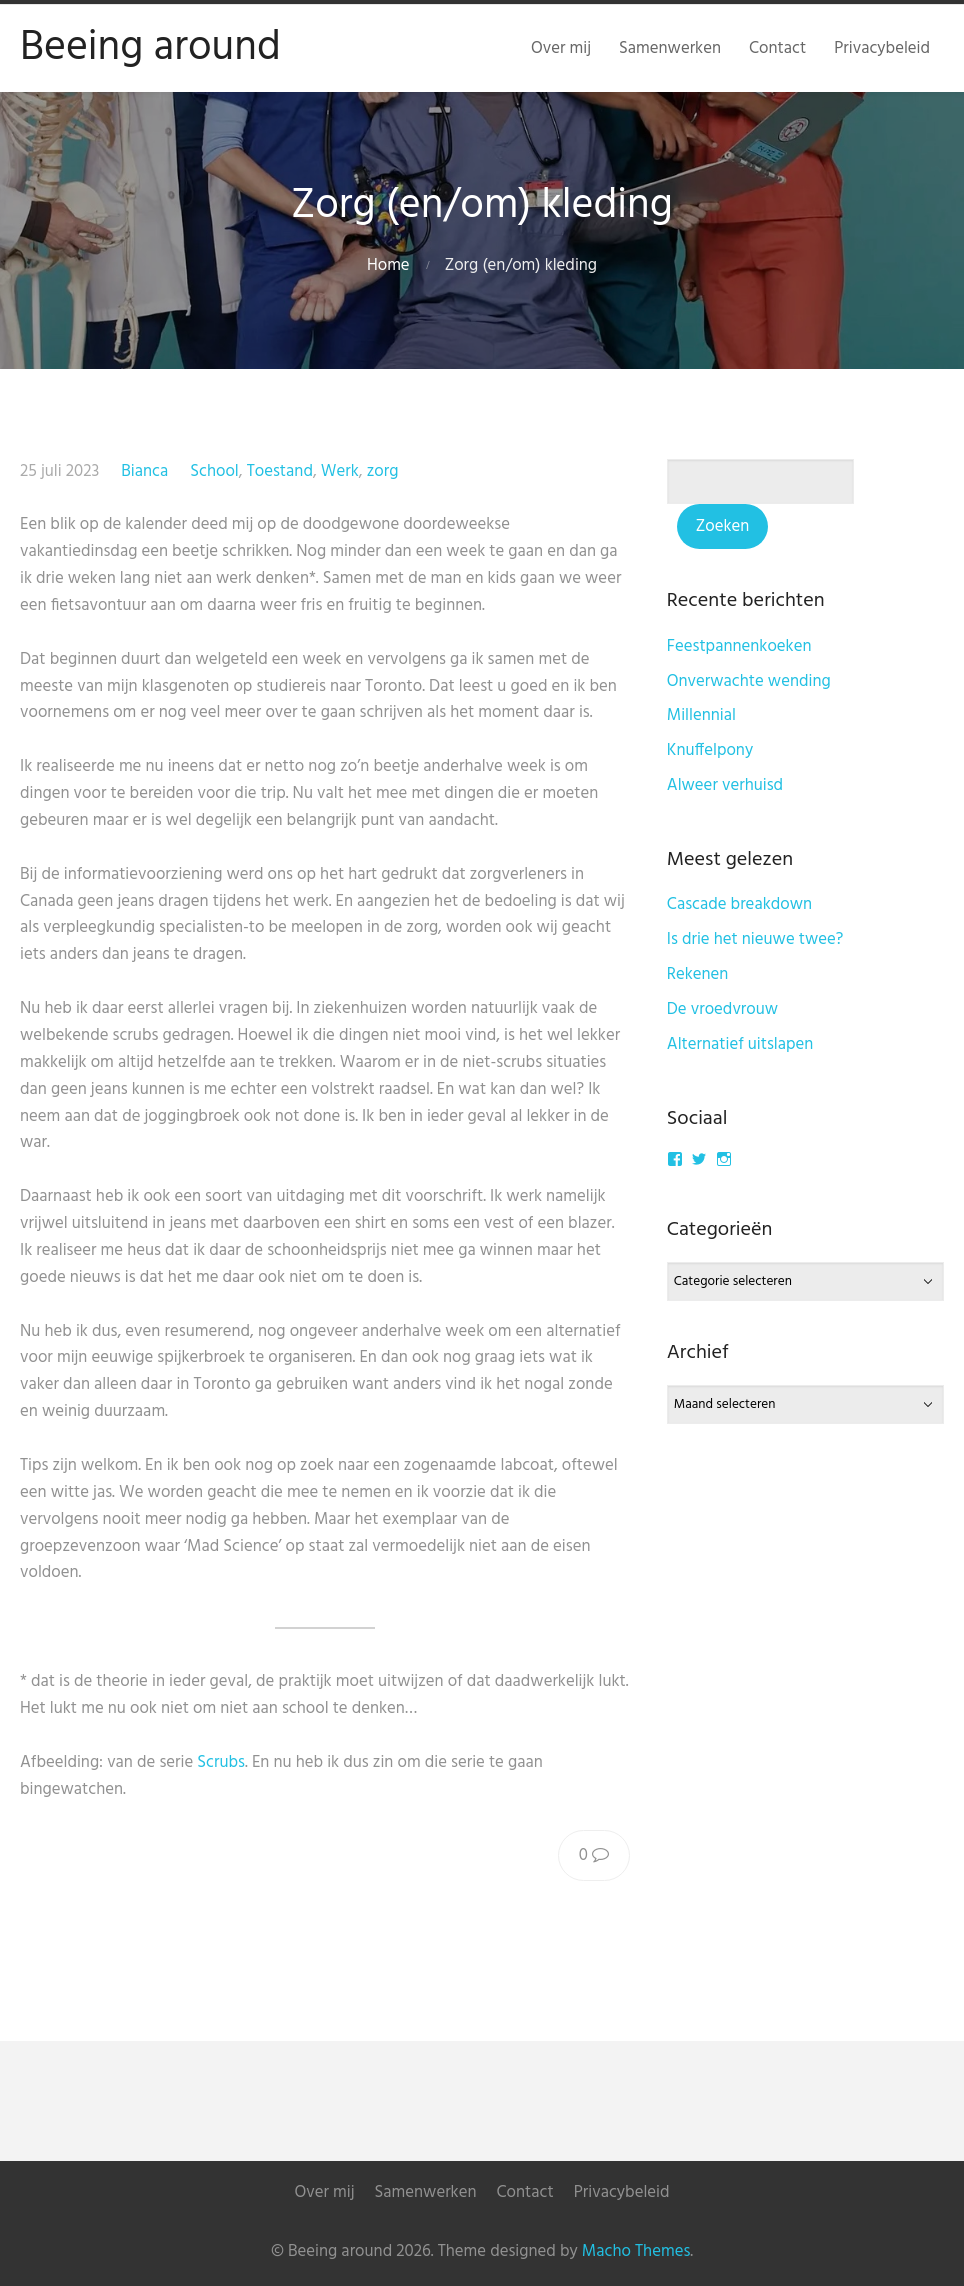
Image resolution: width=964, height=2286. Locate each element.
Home (388, 265)
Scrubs (221, 1762)
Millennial (701, 715)
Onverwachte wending (749, 681)
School (214, 471)
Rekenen (698, 974)
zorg (383, 471)
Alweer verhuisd (725, 785)
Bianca (144, 471)
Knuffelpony (710, 750)
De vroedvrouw (722, 1009)
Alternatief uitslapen (740, 1044)
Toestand (280, 471)
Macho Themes (636, 2251)
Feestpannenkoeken (739, 646)
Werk (340, 471)
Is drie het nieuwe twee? (755, 939)
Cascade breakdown (739, 904)
